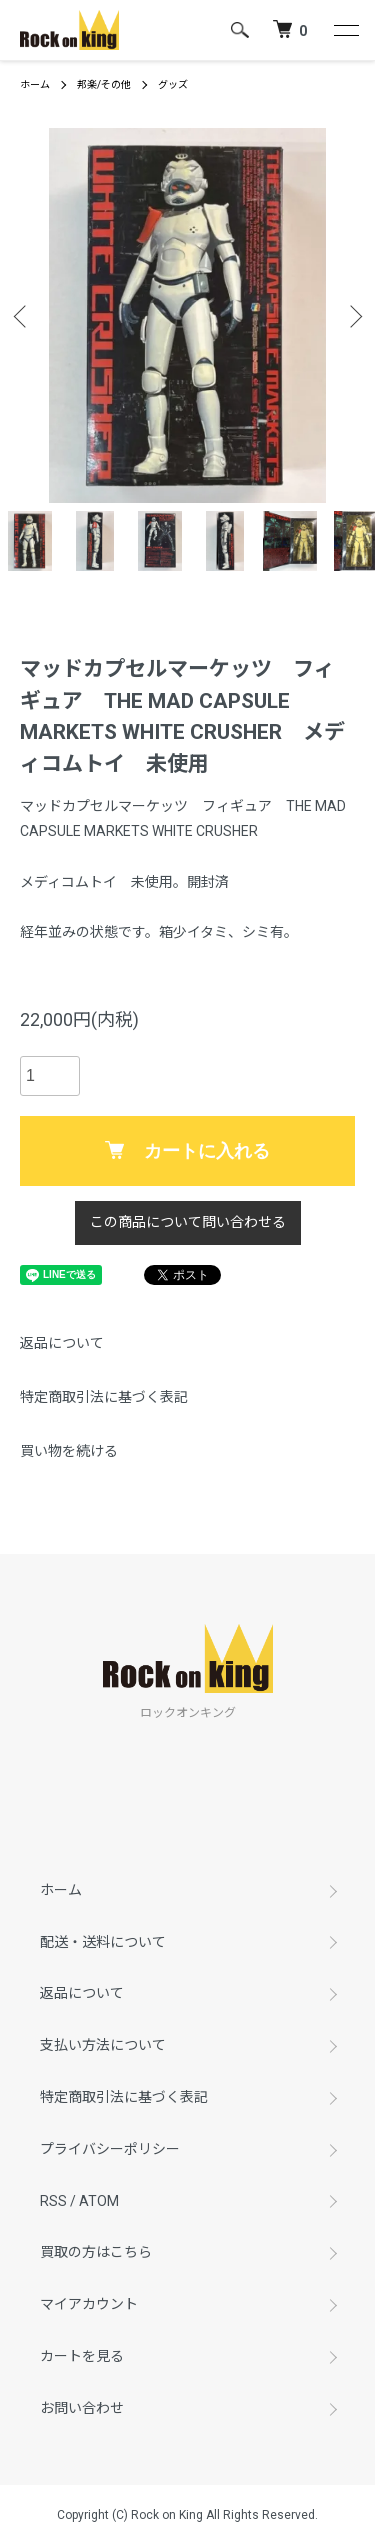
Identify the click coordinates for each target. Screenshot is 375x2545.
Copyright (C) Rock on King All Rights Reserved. (187, 2515)
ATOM (99, 2201)
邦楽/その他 (104, 84)
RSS (53, 2201)
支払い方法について (103, 2045)
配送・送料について (103, 1942)
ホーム (35, 84)
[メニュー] (345, 30)
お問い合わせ (82, 2408)
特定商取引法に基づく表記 (104, 1397)
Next (352, 315)
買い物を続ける (69, 1451)
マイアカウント (89, 2304)
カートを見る (82, 2356)
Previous (22, 315)
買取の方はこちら (96, 2252)
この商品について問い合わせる (188, 1222)
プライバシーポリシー (110, 2149)
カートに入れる (187, 1151)
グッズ (173, 84)
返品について (62, 1343)
